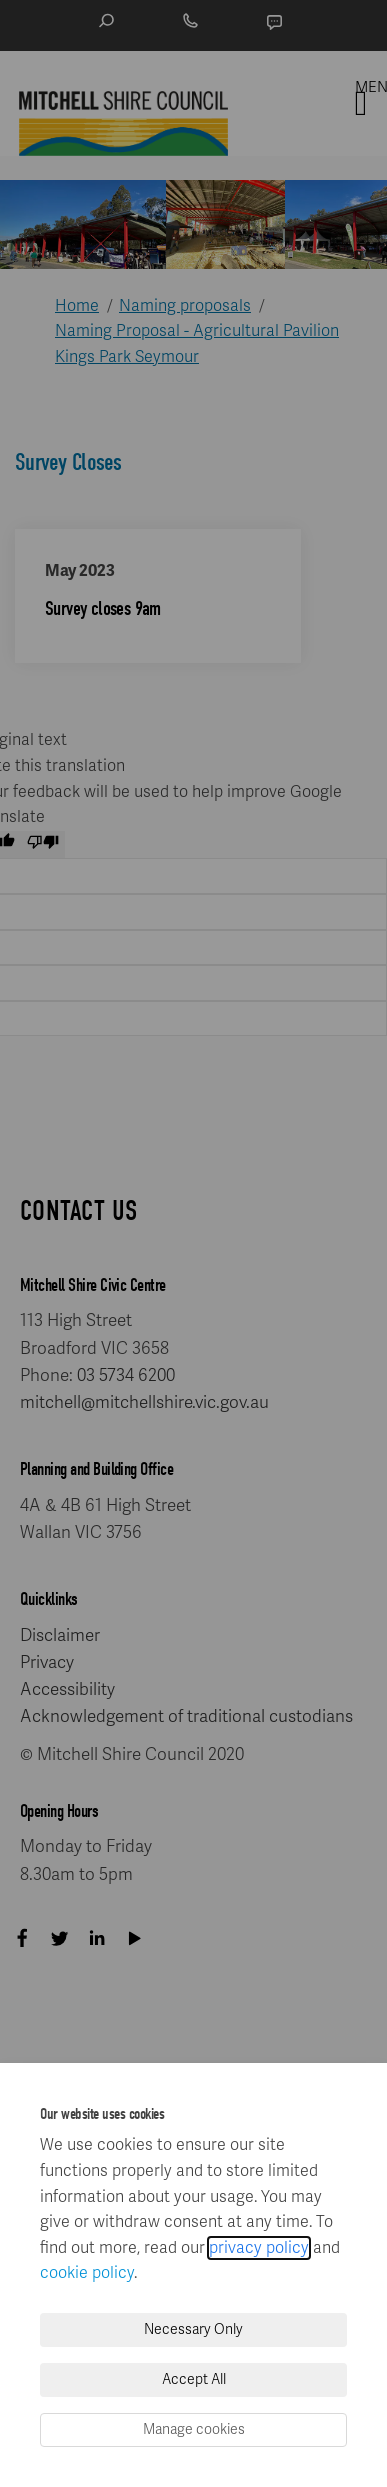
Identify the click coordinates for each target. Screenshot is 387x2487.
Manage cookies (194, 2429)
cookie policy (87, 2273)
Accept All (194, 2379)
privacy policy (259, 2248)
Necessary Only (193, 2329)
